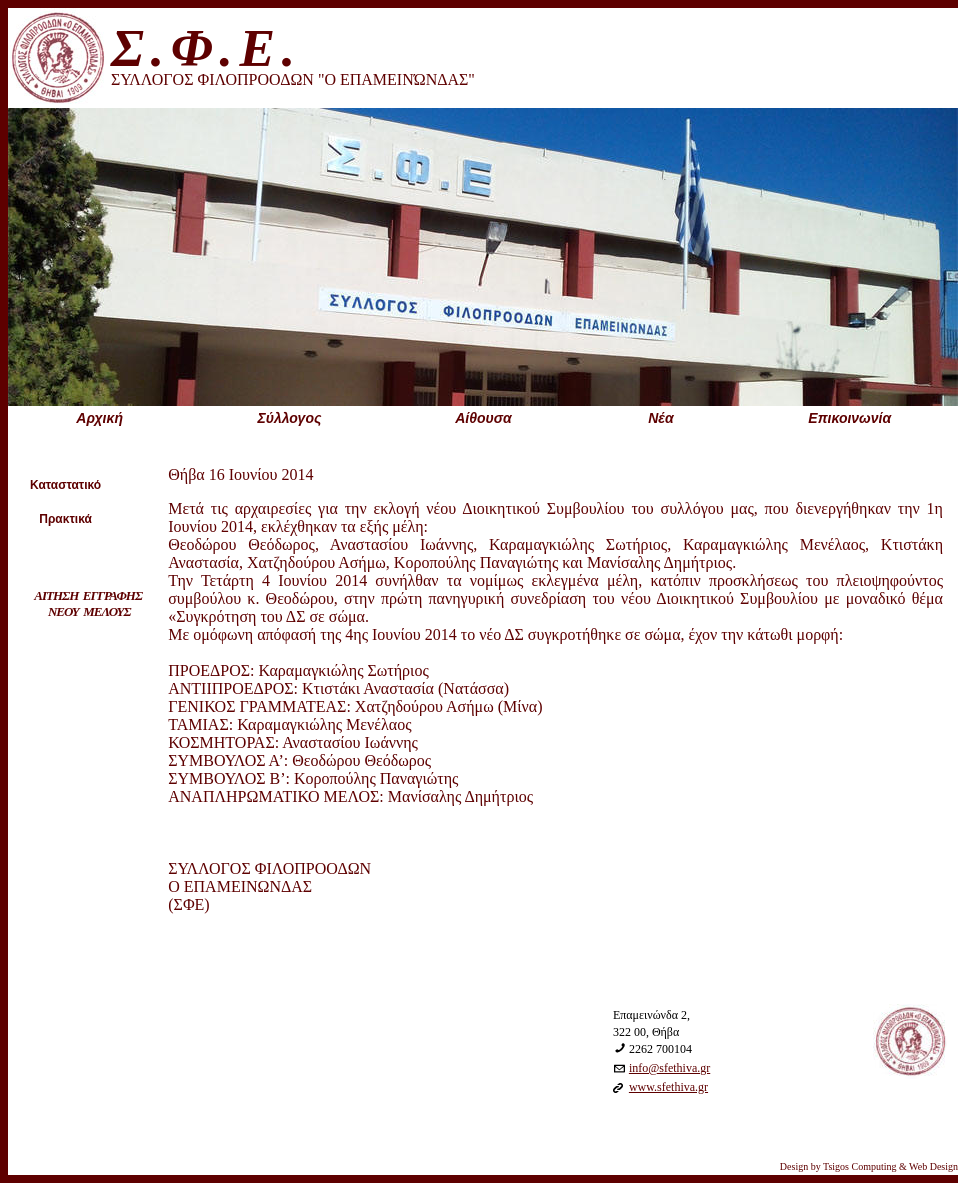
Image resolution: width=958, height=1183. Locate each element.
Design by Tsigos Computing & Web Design (869, 1166)
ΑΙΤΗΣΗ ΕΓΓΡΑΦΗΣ (88, 595)
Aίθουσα (483, 418)
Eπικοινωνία (849, 418)
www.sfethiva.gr (668, 1087)
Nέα (661, 418)
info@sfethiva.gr (669, 1068)
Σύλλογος (289, 418)
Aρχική (99, 418)
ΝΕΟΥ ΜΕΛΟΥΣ (88, 611)
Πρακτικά (65, 519)
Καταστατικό (65, 485)
